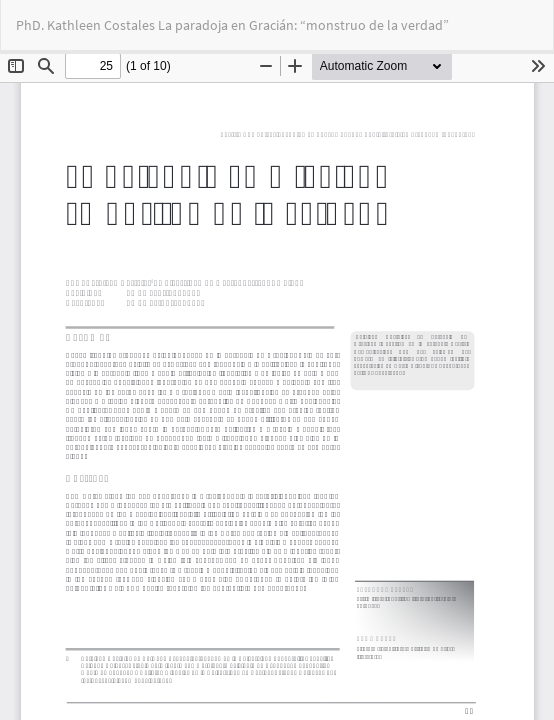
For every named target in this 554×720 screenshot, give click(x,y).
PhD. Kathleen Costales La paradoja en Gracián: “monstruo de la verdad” (232, 25)
